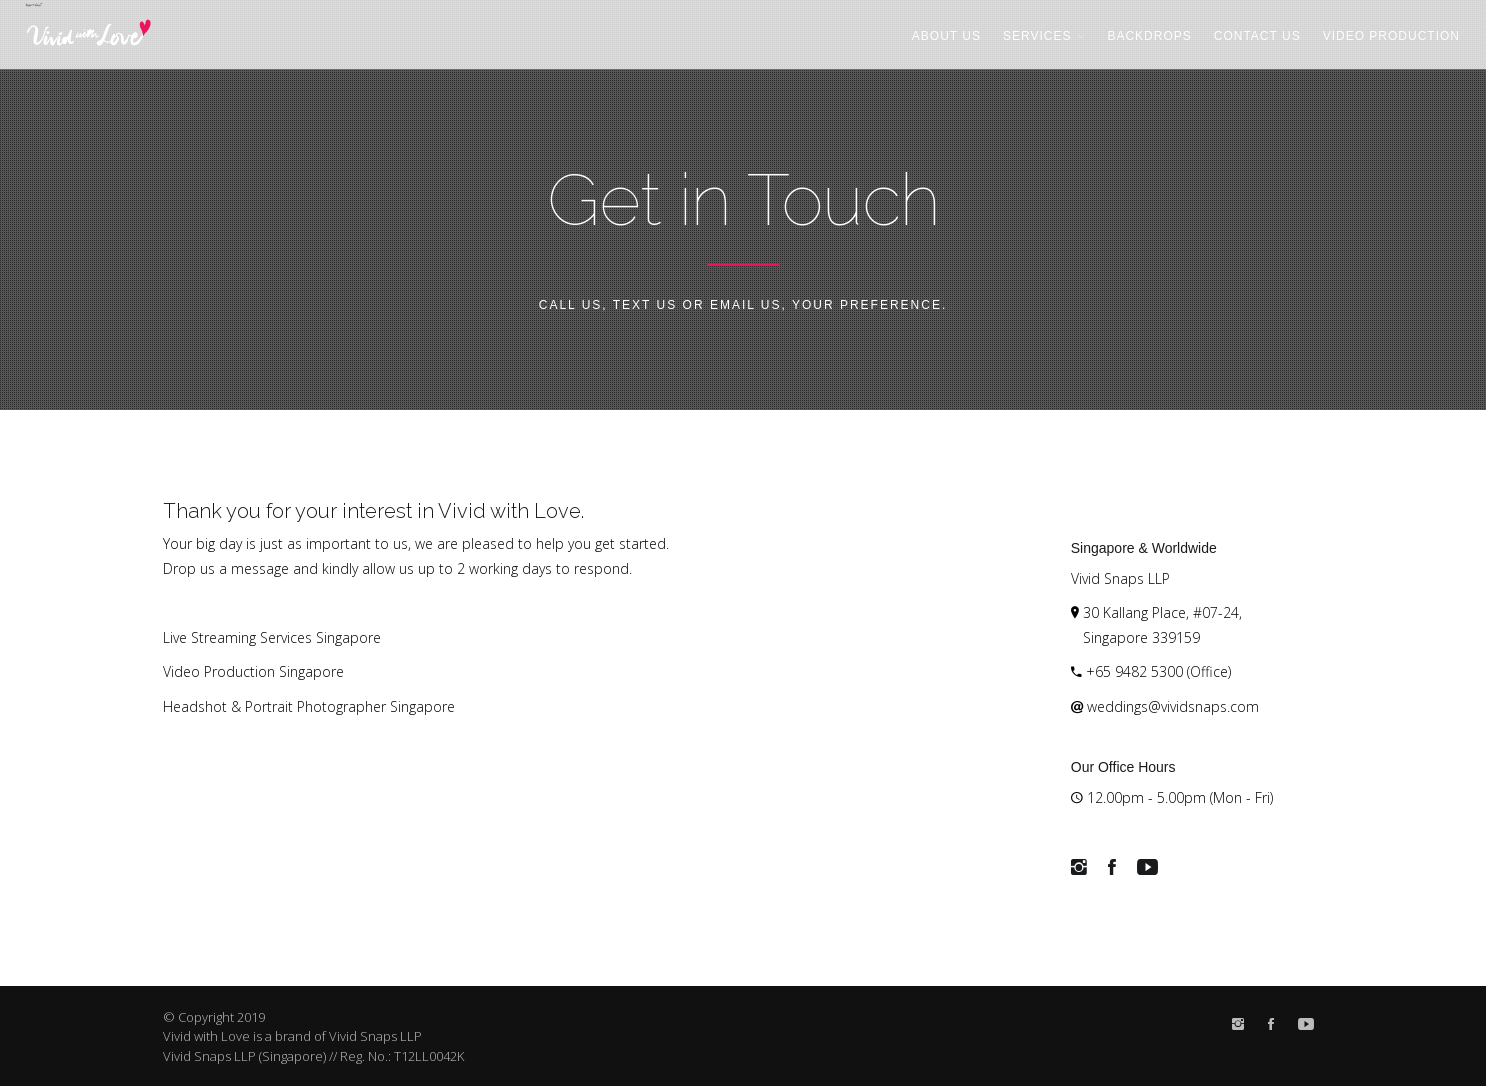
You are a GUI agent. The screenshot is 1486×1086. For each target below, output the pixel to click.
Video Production (1391, 36)
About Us (946, 36)
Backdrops (1149, 36)
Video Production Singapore (253, 671)
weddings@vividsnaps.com (1173, 706)
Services (1044, 36)
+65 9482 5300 (1134, 671)
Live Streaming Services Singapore (272, 637)
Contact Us (1257, 36)
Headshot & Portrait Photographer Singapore (309, 706)
